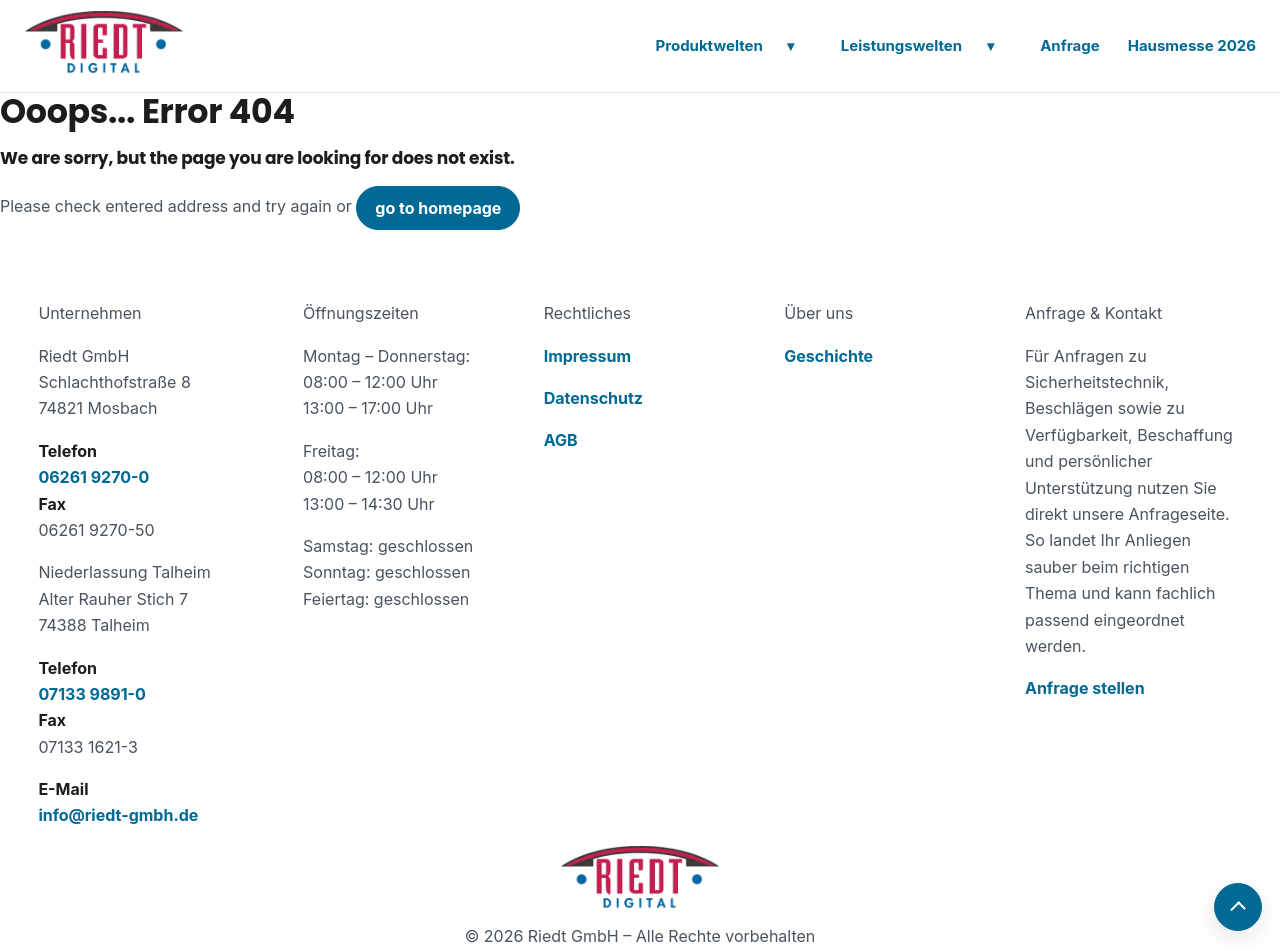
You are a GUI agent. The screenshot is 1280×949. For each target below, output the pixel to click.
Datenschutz (593, 398)
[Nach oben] (1238, 907)
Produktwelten (708, 45)
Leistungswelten (901, 45)
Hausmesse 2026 (1192, 45)
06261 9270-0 (93, 477)
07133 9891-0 (92, 694)
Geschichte (828, 356)
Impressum (587, 356)
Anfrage (1070, 45)
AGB (561, 440)
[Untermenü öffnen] (791, 46)
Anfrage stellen (1085, 688)
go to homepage (438, 208)
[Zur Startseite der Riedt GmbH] (640, 877)
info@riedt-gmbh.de (118, 815)
